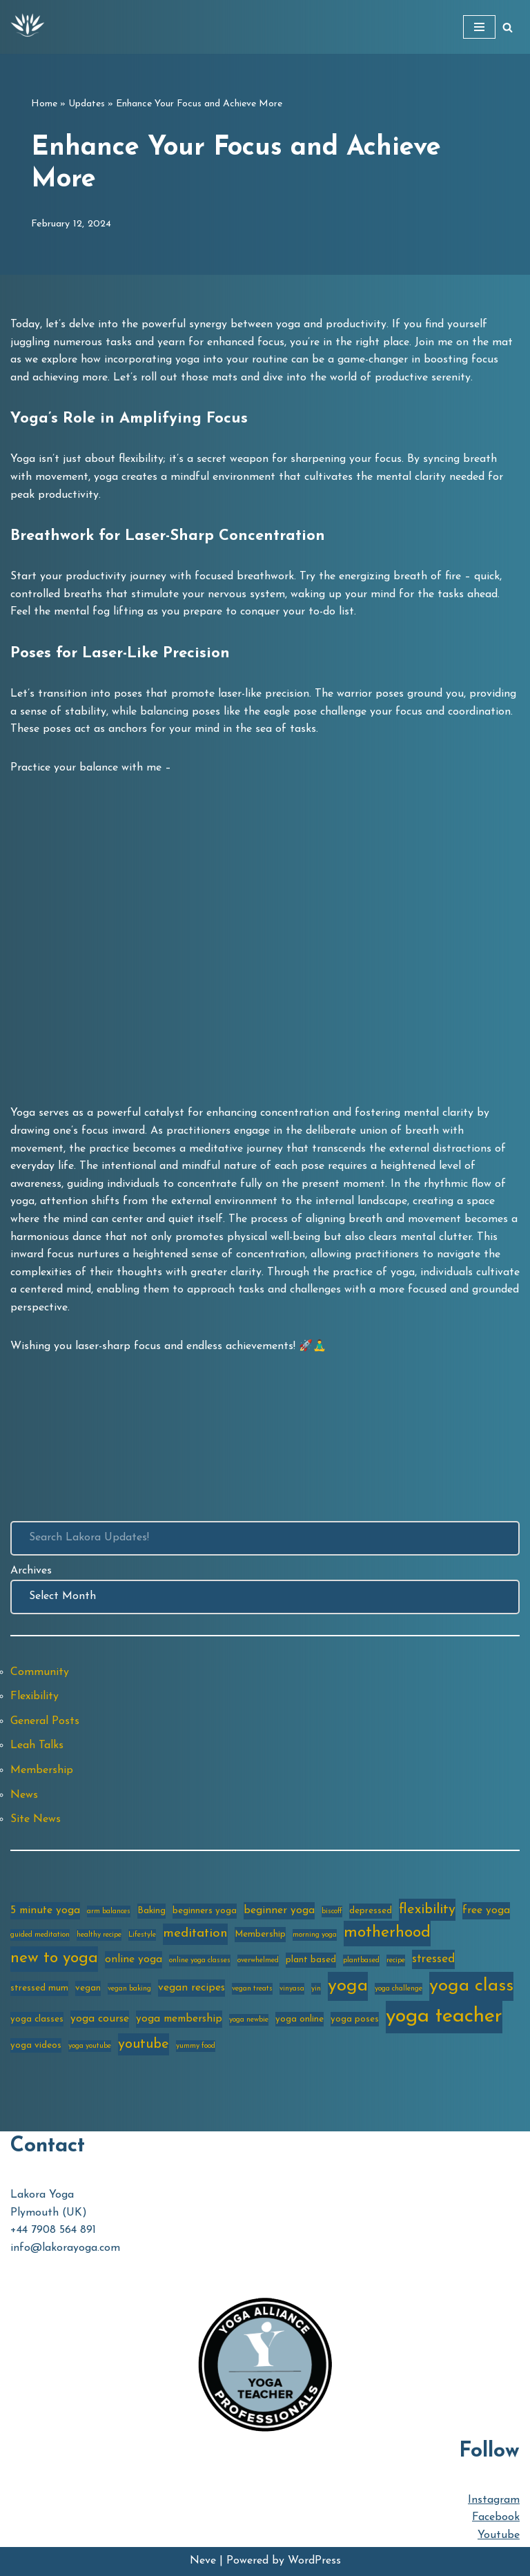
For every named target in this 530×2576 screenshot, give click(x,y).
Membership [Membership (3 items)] (260, 1934)
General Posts (44, 1721)
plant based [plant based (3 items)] (311, 1959)
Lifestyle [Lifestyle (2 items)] (142, 1935)
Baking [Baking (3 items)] (151, 1910)
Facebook (496, 2517)
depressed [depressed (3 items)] (370, 1910)
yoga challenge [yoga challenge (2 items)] (398, 1989)
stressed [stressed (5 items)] (433, 1959)
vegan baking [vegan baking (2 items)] (129, 1989)
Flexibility (34, 1696)
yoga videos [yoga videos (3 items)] (35, 2045)
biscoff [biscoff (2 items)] (332, 1911)
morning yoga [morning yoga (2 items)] (315, 1935)
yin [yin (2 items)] (316, 1989)
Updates (86, 104)
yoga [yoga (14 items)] (348, 1986)
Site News (35, 1819)
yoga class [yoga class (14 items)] (471, 1986)
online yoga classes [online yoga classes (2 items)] (199, 1960)
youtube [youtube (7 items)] (143, 2044)
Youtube (499, 2535)
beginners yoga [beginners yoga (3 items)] (205, 1910)
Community (39, 1672)
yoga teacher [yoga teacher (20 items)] (444, 2016)
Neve (203, 2560)
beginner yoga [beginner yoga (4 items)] (279, 1910)
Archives (31, 1570)
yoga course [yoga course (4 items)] (99, 2018)
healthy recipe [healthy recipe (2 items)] (99, 1935)
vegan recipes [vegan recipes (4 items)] (191, 1987)
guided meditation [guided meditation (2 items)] (40, 1935)
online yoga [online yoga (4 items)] (133, 1959)
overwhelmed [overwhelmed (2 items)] (258, 1960)
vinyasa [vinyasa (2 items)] (291, 1989)
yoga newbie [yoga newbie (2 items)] (248, 2020)
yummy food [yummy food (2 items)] (195, 2046)
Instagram (494, 2500)
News (24, 1795)
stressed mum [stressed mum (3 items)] (39, 1988)
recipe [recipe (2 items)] (395, 1960)
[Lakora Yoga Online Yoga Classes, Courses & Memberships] (27, 27)
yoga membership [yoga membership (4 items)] (179, 2018)
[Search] (507, 27)
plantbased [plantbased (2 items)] (361, 1960)
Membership (41, 1770)
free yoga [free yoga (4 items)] (486, 1910)
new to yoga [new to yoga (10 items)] (54, 1958)
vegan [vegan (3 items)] (88, 1988)
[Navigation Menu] (479, 27)
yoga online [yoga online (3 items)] (299, 2019)
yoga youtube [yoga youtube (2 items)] (89, 2046)
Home (44, 104)
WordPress (314, 2560)
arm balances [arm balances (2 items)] (108, 1911)
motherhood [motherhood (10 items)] (387, 1933)
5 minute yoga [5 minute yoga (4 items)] (45, 1910)
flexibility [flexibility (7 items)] (427, 1910)
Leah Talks (36, 1745)
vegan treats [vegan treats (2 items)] (252, 1989)
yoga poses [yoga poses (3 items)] (355, 2019)
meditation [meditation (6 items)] (195, 1933)
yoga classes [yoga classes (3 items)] (36, 2019)
